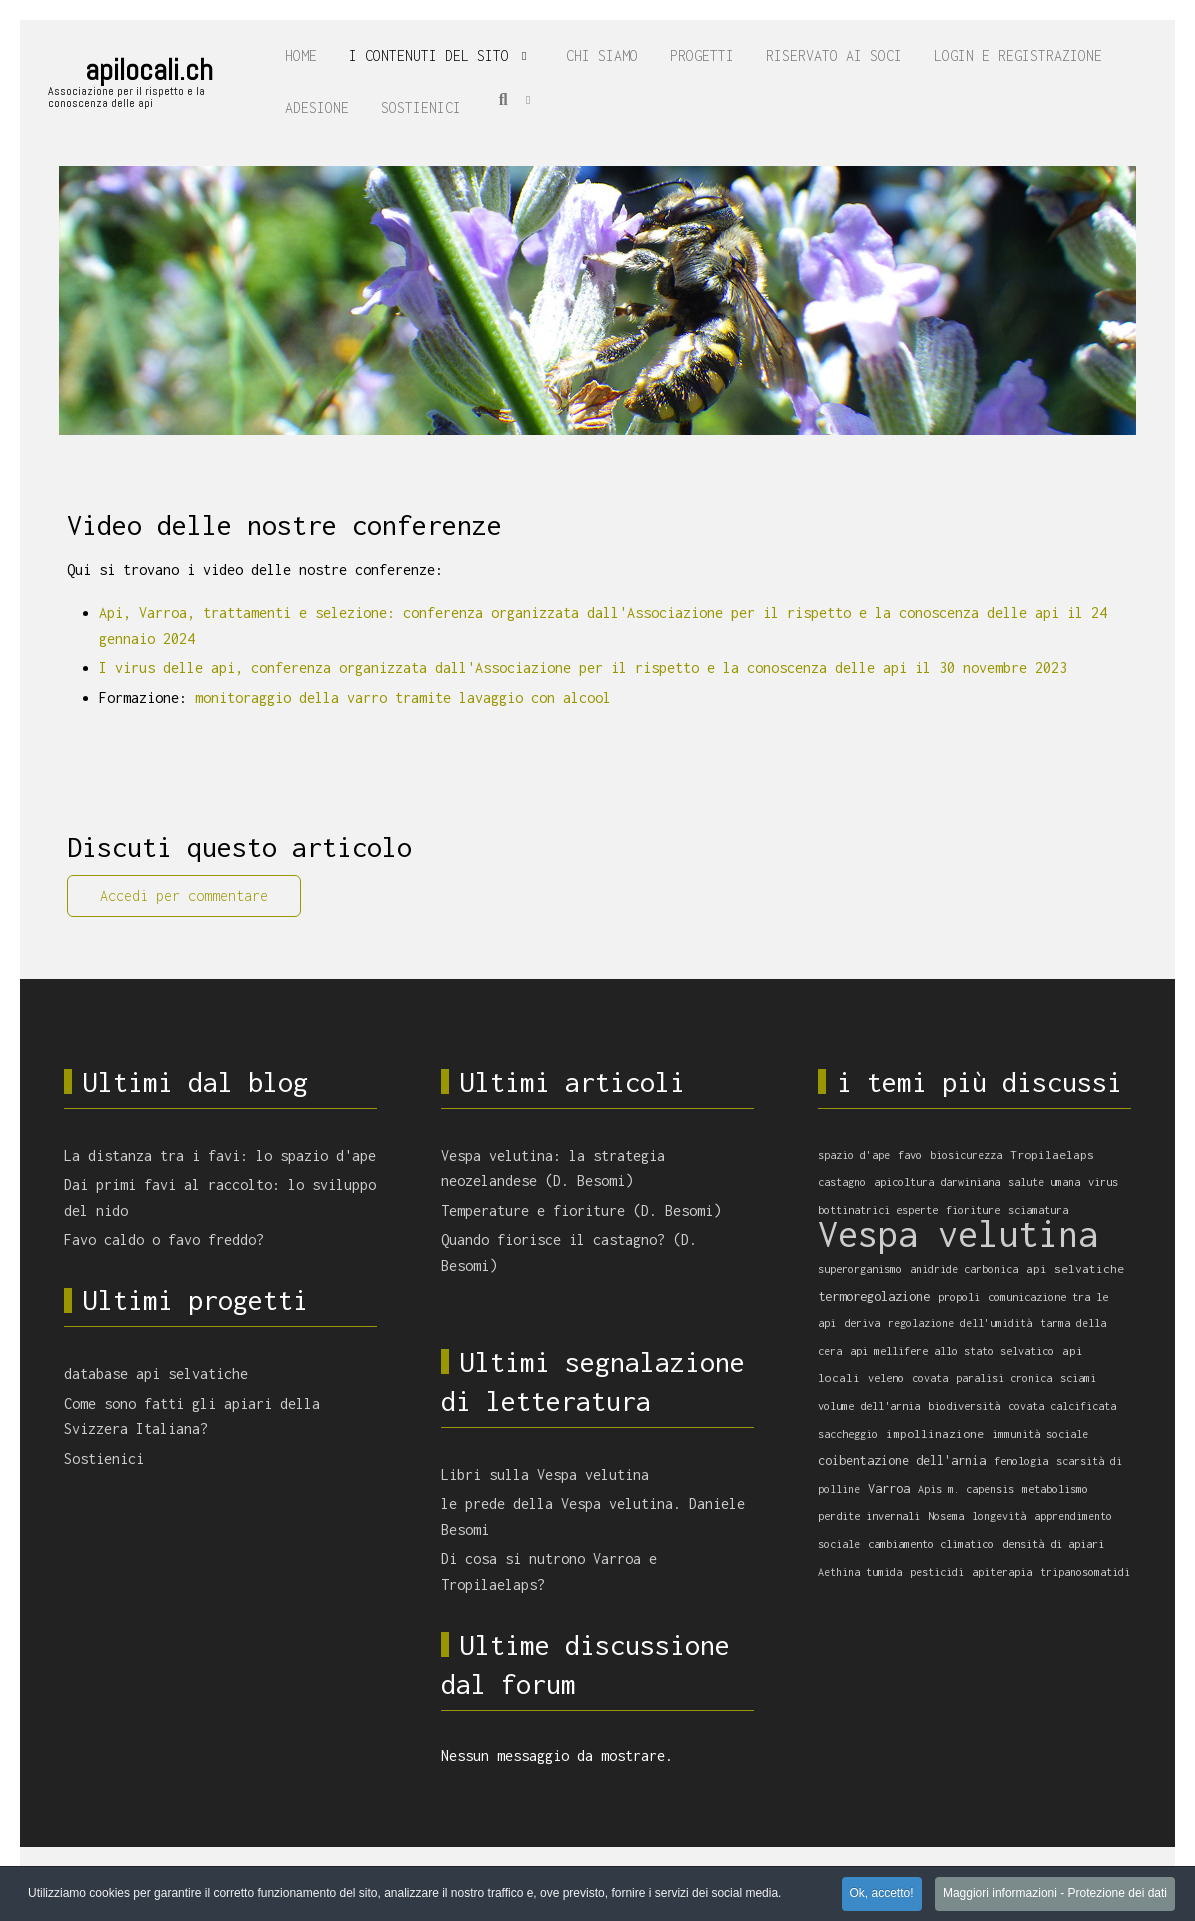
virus (1103, 1181)
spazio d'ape (854, 1155)
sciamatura (1038, 1209)
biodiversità (964, 1405)
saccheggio (848, 1433)
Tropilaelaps (1052, 1155)
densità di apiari (1053, 1543)
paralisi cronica (1004, 1378)
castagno (842, 1182)
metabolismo (1055, 1488)
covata (930, 1378)
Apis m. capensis (966, 1489)
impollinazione (935, 1433)
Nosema (946, 1516)
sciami (1078, 1378)
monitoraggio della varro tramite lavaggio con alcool (403, 697)
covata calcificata (1062, 1406)
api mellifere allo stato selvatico (952, 1350)
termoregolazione (874, 1296)
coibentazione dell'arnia (902, 1460)
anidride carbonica (964, 1269)
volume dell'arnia (869, 1405)
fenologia (1021, 1460)
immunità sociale (1040, 1434)
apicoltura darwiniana (937, 1181)
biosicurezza (966, 1155)
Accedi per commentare (184, 895)
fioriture (973, 1209)
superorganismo (860, 1268)
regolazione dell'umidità (960, 1323)
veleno (886, 1377)
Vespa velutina (958, 1234)
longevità (999, 1516)
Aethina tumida (860, 1572)
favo (910, 1154)
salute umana (1044, 1182)
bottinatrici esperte (878, 1209)
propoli (959, 1296)
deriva (862, 1322)
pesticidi (937, 1572)
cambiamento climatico (931, 1543)
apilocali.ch (149, 70)
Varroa (889, 1488)
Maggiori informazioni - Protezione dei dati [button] (1055, 1894)
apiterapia (1002, 1571)
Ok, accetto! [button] (882, 1894)
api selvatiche (1075, 1269)
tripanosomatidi (1085, 1572)
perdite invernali (869, 1515)
